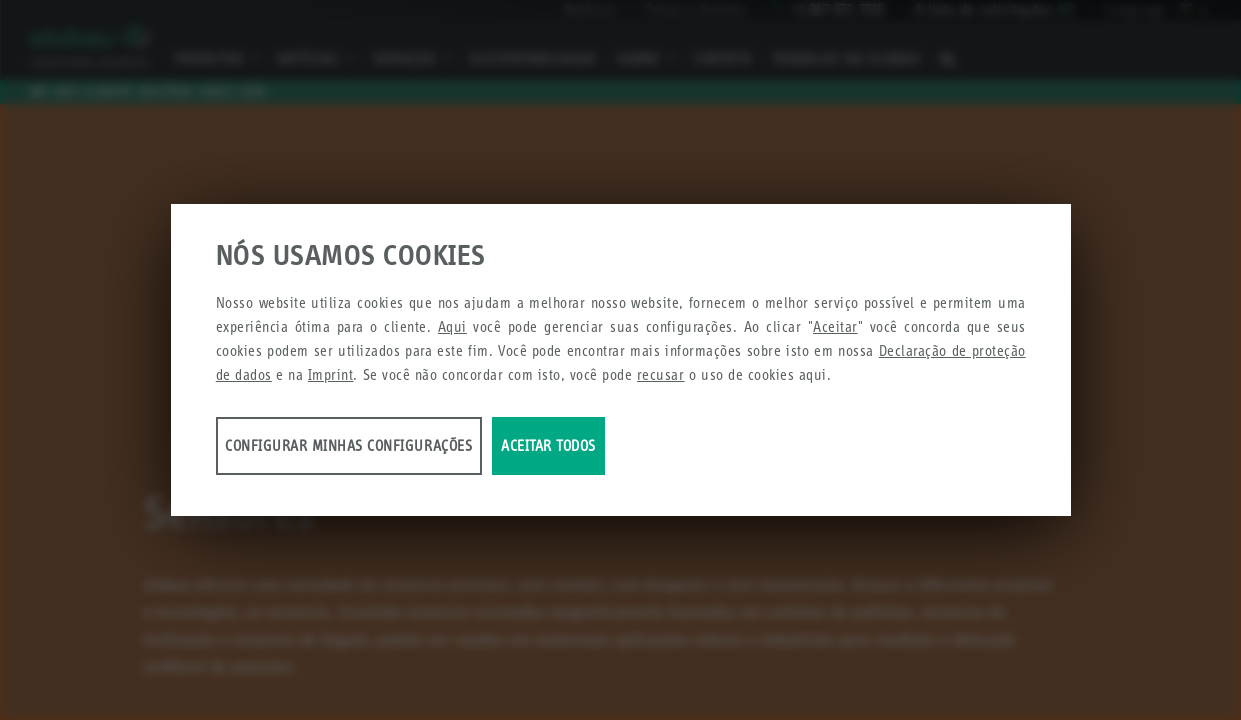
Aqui (452, 332)
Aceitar (835, 332)
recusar (661, 380)
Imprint (331, 380)
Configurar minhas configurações (373, 451)
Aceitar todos (733, 451)
